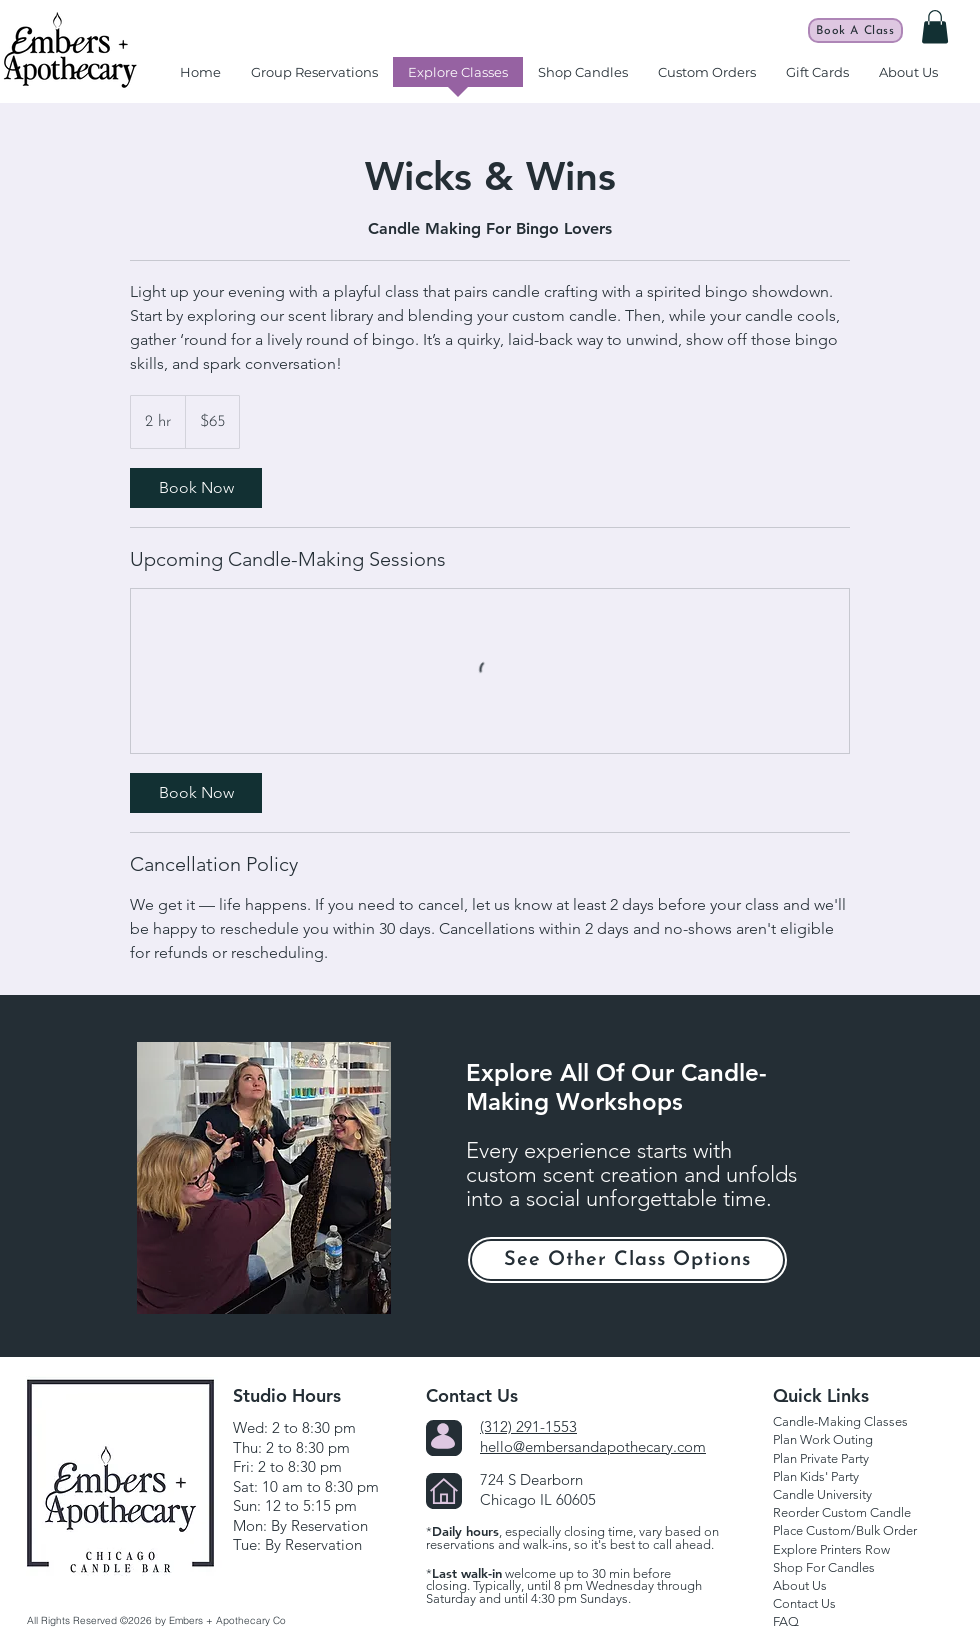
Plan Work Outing (823, 1439)
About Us (800, 1585)
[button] (935, 26)
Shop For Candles (824, 1567)
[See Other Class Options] (627, 1260)
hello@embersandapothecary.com (593, 1446)
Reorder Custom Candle (842, 1512)
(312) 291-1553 (528, 1426)
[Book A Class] (855, 30)
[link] (196, 488)
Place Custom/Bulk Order (845, 1530)
